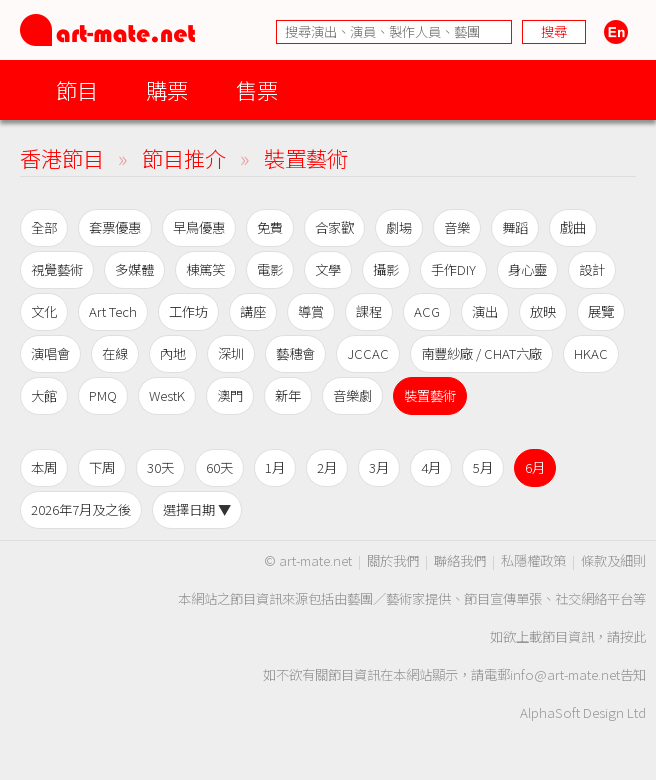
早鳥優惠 (199, 227)
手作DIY (453, 269)
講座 (253, 311)
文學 (328, 269)
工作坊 (188, 311)
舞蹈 (515, 227)
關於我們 (393, 560)
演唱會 (50, 353)
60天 (219, 467)
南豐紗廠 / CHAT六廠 (481, 353)
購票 (167, 89)
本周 (44, 467)
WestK (167, 395)
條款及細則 (613, 560)
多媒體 (134, 269)
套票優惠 (115, 227)
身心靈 (527, 269)
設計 (592, 269)
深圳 (231, 353)
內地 (173, 353)
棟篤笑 (205, 269)
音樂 (457, 227)
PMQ (103, 395)
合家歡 (334, 227)
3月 (379, 467)
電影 (270, 269)
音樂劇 (352, 395)
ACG (427, 311)
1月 (275, 467)
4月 (431, 467)
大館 (44, 395)
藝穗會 (295, 353)
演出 (485, 311)
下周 (102, 467)
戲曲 (573, 227)
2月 (327, 467)
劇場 (399, 227)
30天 (160, 467)
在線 (115, 353)
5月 (483, 467)
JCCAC (368, 353)
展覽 (601, 311)
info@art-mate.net (565, 674)
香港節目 (62, 157)
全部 (44, 227)
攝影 (386, 269)
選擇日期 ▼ (197, 509)
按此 (633, 636)
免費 (270, 227)
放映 (543, 311)
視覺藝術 (57, 269)
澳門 (230, 395)
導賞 (311, 311)
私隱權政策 (533, 560)
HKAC (591, 353)
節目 (77, 89)
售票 (257, 89)
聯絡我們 (460, 560)
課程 (369, 311)
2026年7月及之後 (81, 509)
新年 (288, 395)
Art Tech (113, 311)
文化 (44, 311)
